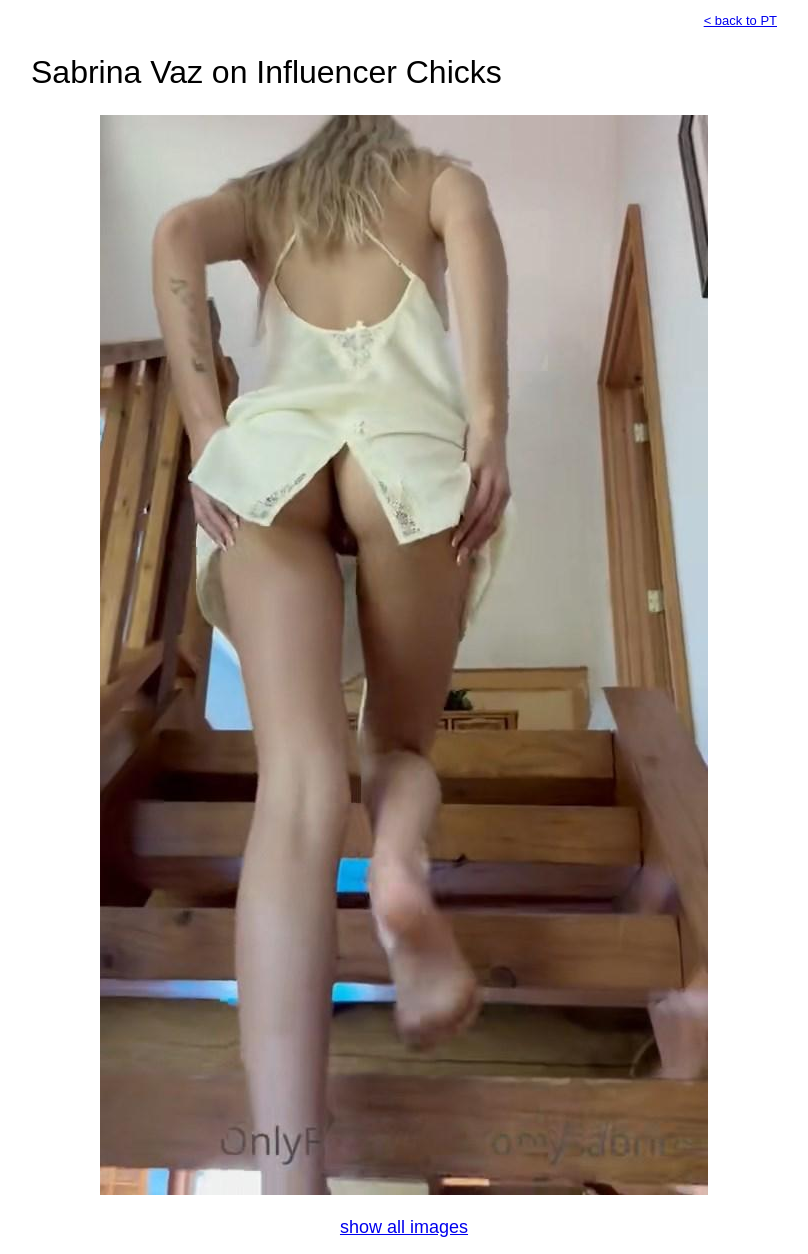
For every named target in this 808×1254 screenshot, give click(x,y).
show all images (404, 1227)
